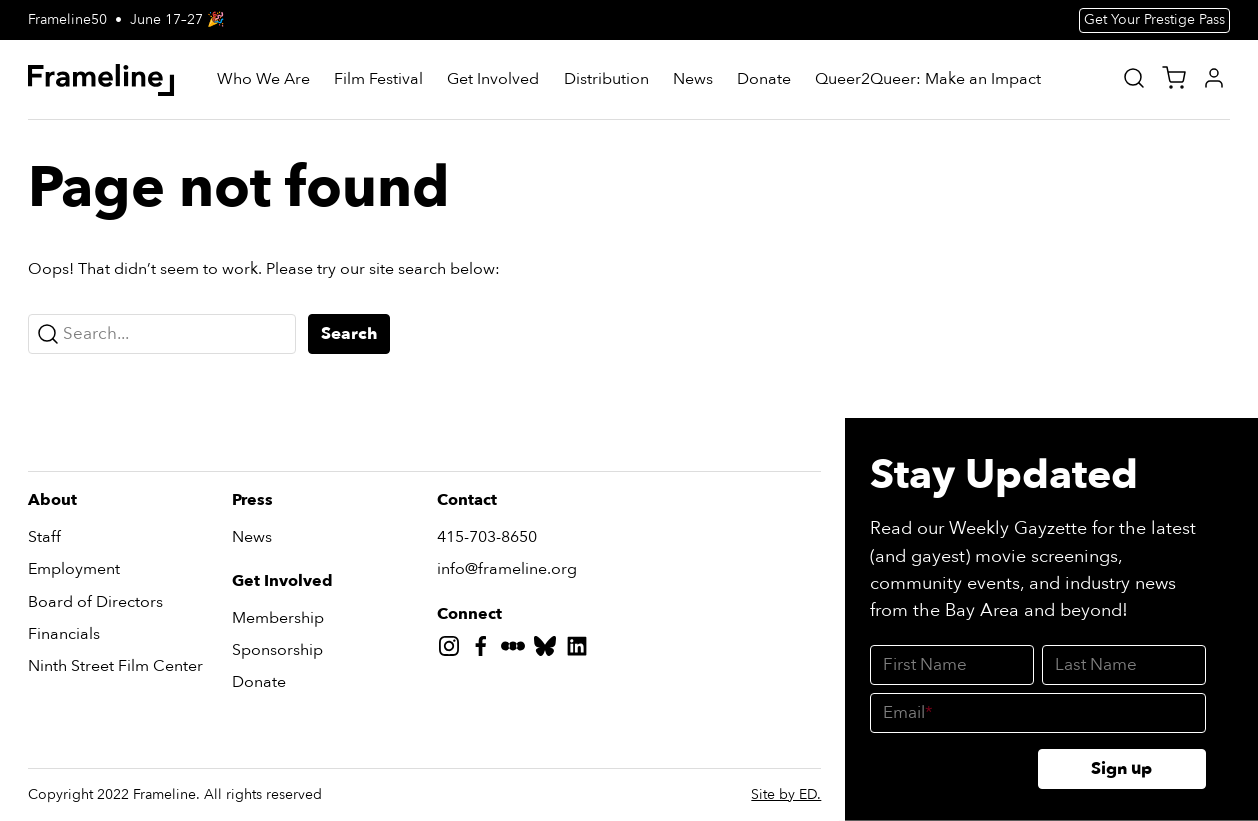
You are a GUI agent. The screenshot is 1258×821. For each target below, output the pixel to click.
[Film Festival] (378, 80)
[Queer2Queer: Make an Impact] (928, 80)
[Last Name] (1124, 665)
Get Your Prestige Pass (1154, 19)
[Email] (1038, 713)
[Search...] (162, 334)
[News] (693, 80)
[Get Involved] (493, 80)
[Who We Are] (263, 80)
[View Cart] (1174, 78)
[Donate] (764, 80)
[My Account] (1214, 78)
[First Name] (952, 665)
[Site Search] (1134, 78)
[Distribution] (606, 80)
